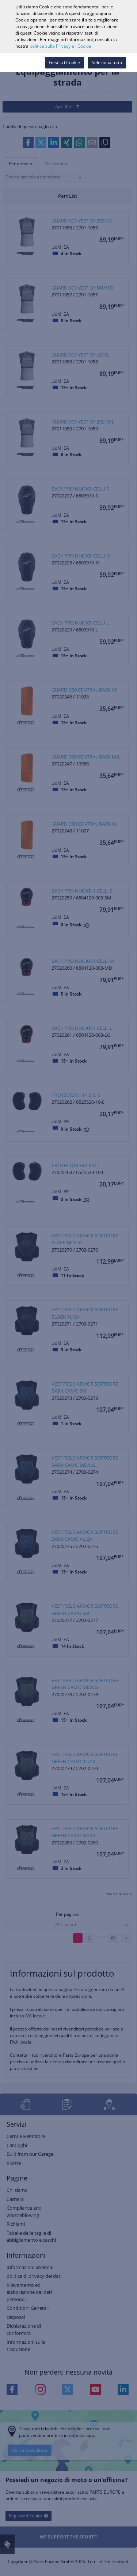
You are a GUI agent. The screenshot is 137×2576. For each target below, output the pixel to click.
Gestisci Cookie (64, 62)
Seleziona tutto (107, 62)
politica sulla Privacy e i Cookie (60, 46)
